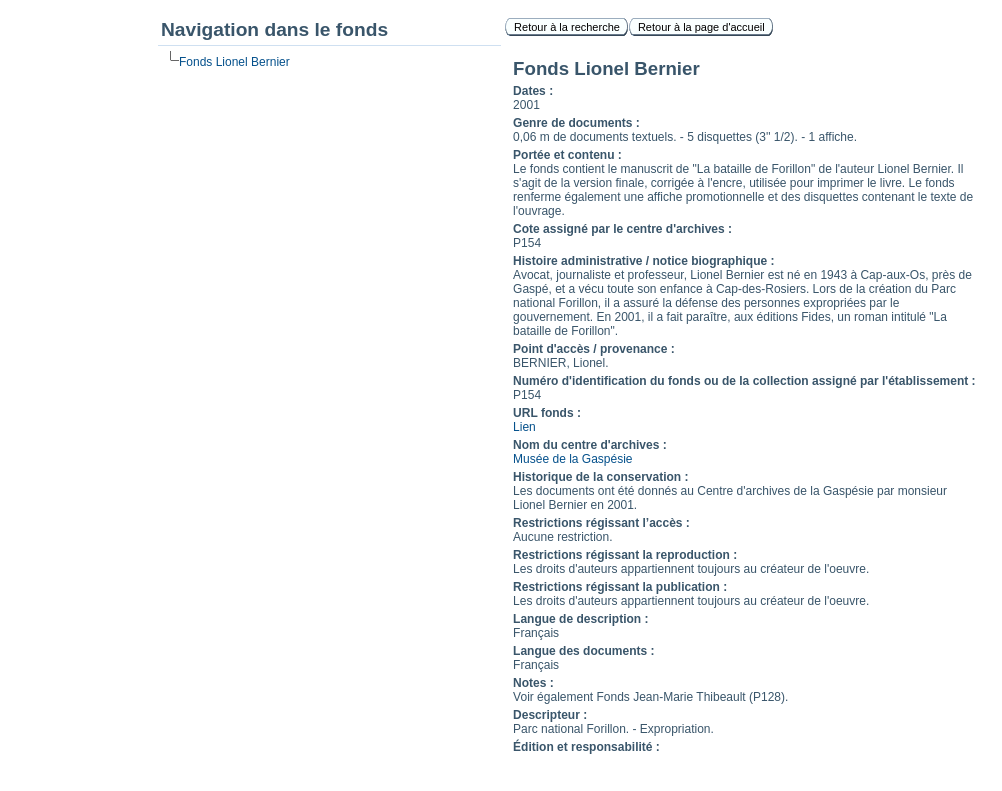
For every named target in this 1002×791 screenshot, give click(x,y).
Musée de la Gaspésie (572, 459)
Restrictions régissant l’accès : (601, 523)
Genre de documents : (576, 123)
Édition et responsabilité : (586, 747)
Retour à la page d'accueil (701, 27)
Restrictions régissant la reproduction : (625, 555)
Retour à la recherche (567, 27)
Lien (524, 427)
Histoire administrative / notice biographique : (643, 261)
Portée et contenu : (567, 155)
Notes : (533, 683)
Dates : (533, 91)
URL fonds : (547, 413)
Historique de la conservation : (600, 477)
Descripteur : (550, 715)
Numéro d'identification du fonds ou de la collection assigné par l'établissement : (744, 381)
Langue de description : (580, 619)
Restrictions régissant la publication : (620, 587)
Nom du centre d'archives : (590, 445)
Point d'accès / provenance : (594, 349)
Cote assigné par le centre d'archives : (622, 229)
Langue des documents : (583, 651)
